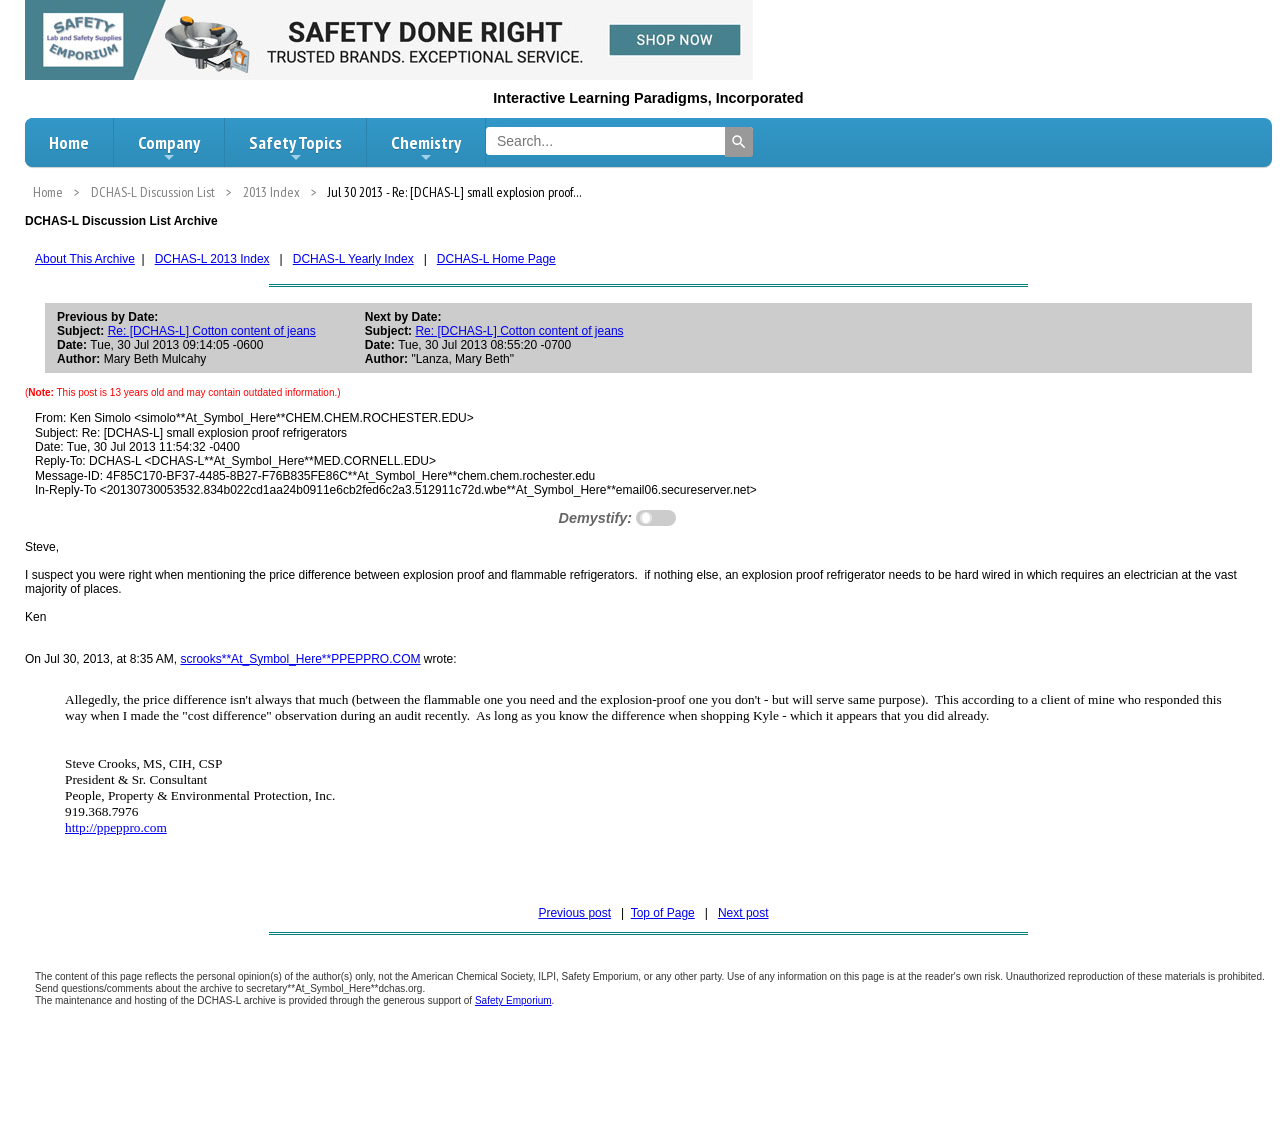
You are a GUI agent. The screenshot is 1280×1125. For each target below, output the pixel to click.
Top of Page (663, 913)
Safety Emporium (513, 1000)
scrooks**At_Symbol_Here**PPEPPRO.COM (300, 659)
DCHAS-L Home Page (496, 259)
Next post (743, 913)
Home (69, 142)
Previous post (574, 913)
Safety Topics (295, 148)
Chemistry (426, 148)
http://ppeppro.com (116, 827)
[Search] (739, 142)
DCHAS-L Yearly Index (353, 259)
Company (169, 148)
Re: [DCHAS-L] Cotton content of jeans (212, 331)
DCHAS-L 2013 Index (212, 259)
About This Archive (85, 259)
